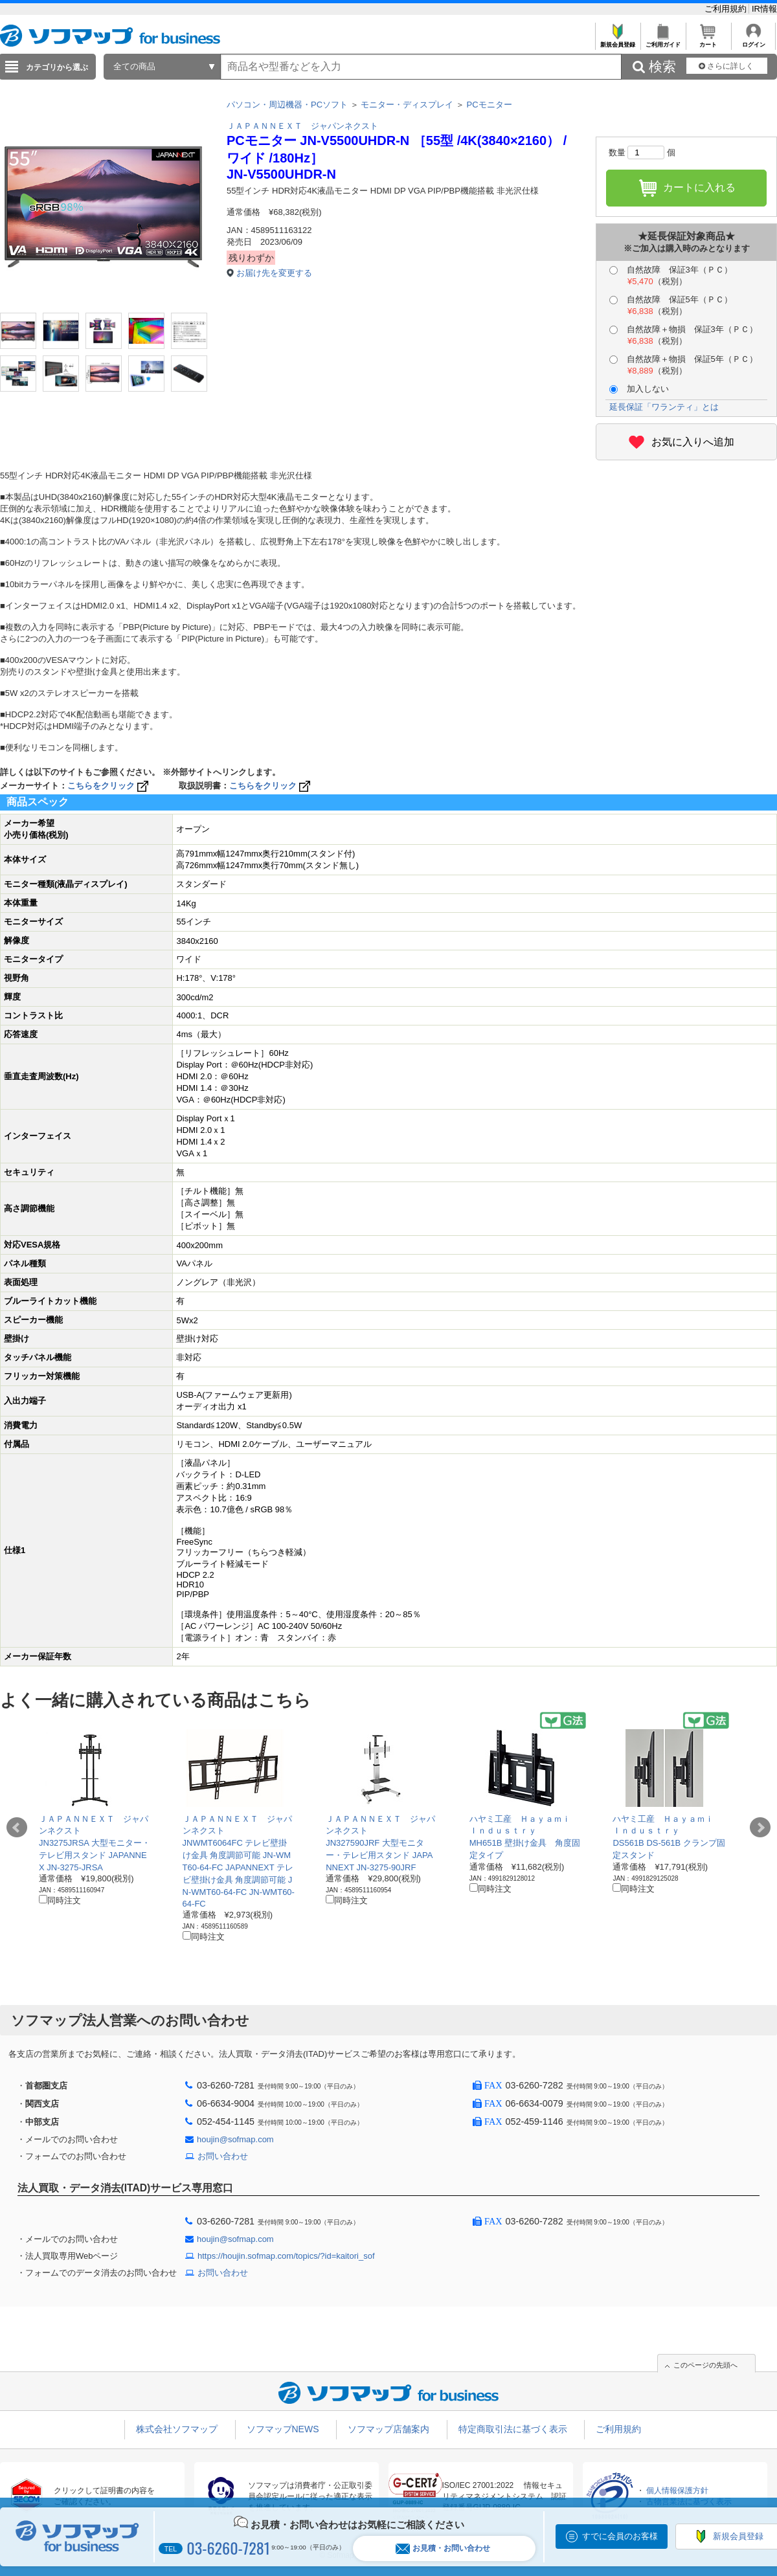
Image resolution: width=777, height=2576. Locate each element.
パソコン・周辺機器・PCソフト (287, 104)
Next (760, 1827)
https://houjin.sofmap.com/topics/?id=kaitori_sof (286, 2256)
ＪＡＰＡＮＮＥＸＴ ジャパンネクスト (302, 126)
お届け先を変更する (274, 273)
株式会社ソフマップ (177, 2429)
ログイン (753, 41)
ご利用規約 (726, 9)
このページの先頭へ (705, 2365)
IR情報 (764, 9)
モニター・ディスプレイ (407, 104)
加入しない (639, 389)
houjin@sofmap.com (235, 2139)
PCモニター (489, 104)
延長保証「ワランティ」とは (664, 407)
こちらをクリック (109, 785)
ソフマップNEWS (283, 2429)
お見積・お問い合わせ (443, 2548)
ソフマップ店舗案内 (388, 2429)
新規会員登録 (617, 41)
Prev (16, 1827)
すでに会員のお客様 (620, 2536)
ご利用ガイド (663, 41)
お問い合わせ (222, 2156)
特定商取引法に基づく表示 (512, 2429)
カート (708, 41)
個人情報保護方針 (677, 2490)
